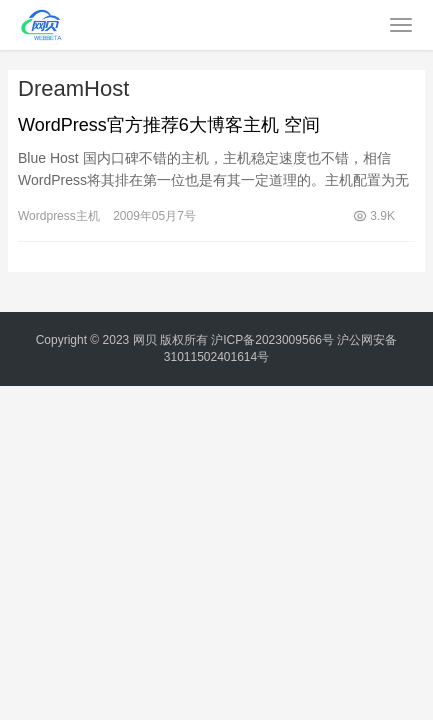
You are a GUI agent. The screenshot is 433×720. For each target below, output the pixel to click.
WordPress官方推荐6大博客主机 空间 (169, 125)
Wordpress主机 (59, 216)
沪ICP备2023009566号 (274, 340)
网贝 (145, 340)
